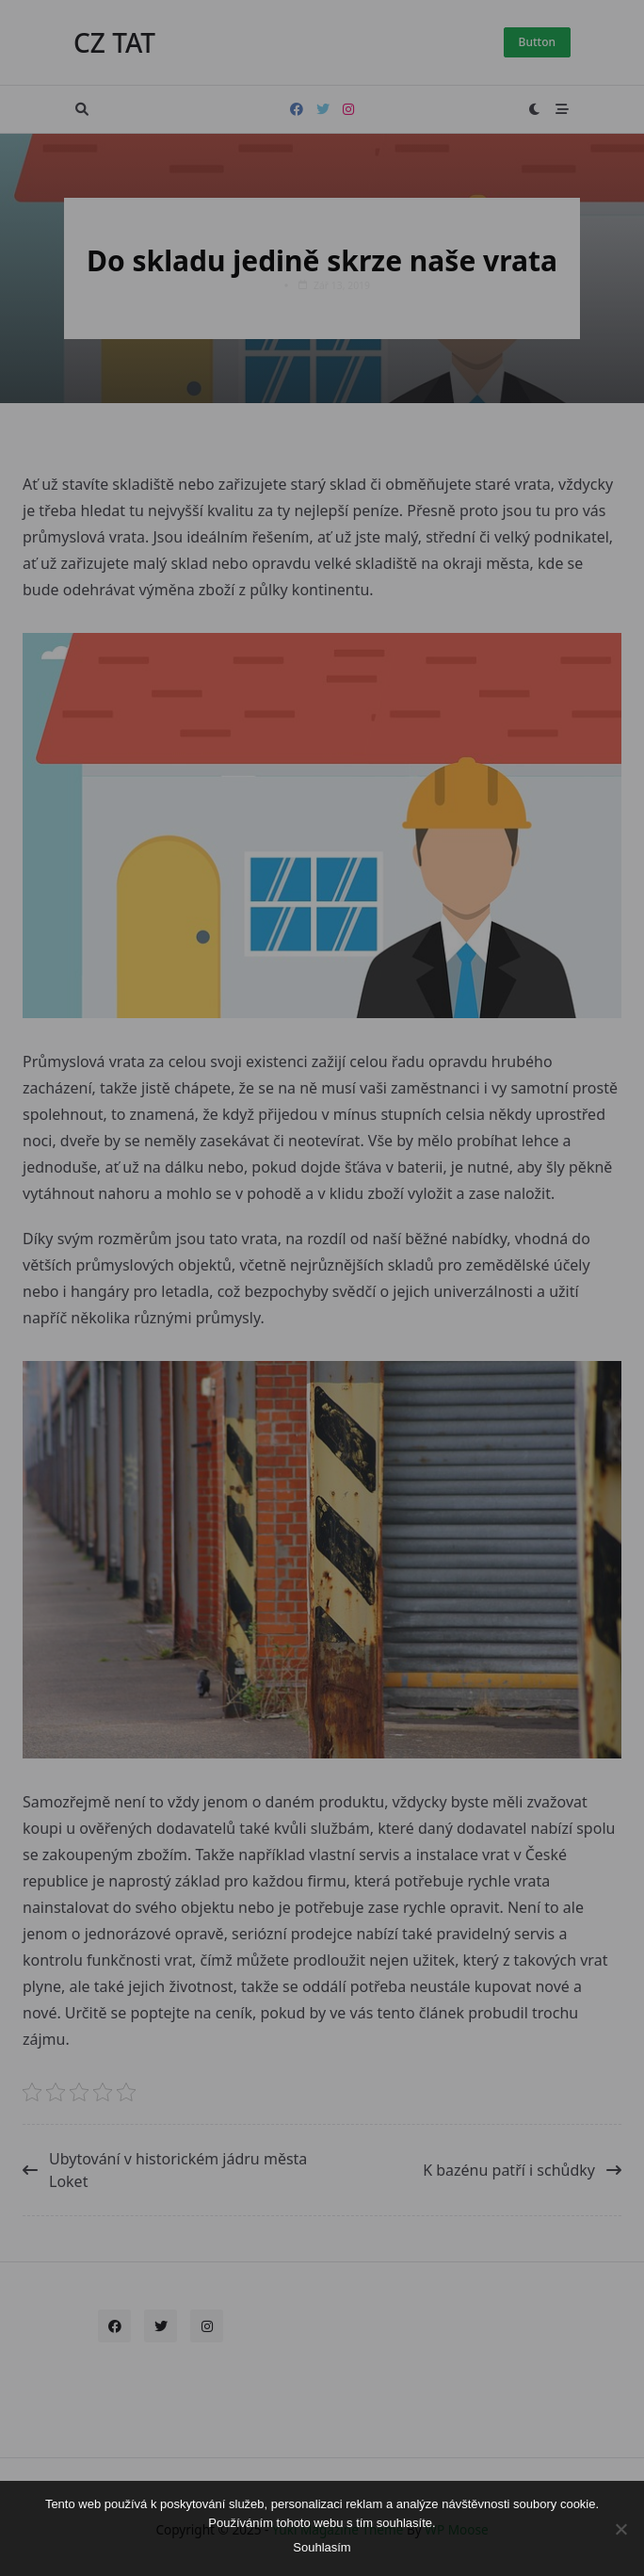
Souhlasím (321, 2547)
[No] (620, 2528)
